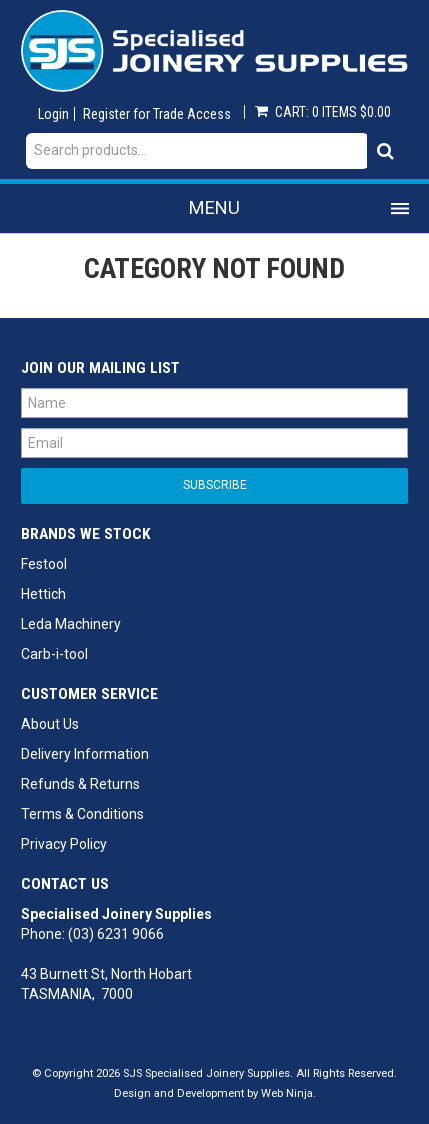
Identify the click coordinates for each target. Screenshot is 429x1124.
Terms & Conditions (82, 814)
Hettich (43, 594)
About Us (50, 724)
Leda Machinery (71, 624)
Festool (44, 564)
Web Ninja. (288, 1093)
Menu (214, 207)
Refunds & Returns (80, 784)
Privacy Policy (64, 844)
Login (53, 114)
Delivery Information (85, 754)
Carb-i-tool (54, 654)
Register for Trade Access (157, 114)
